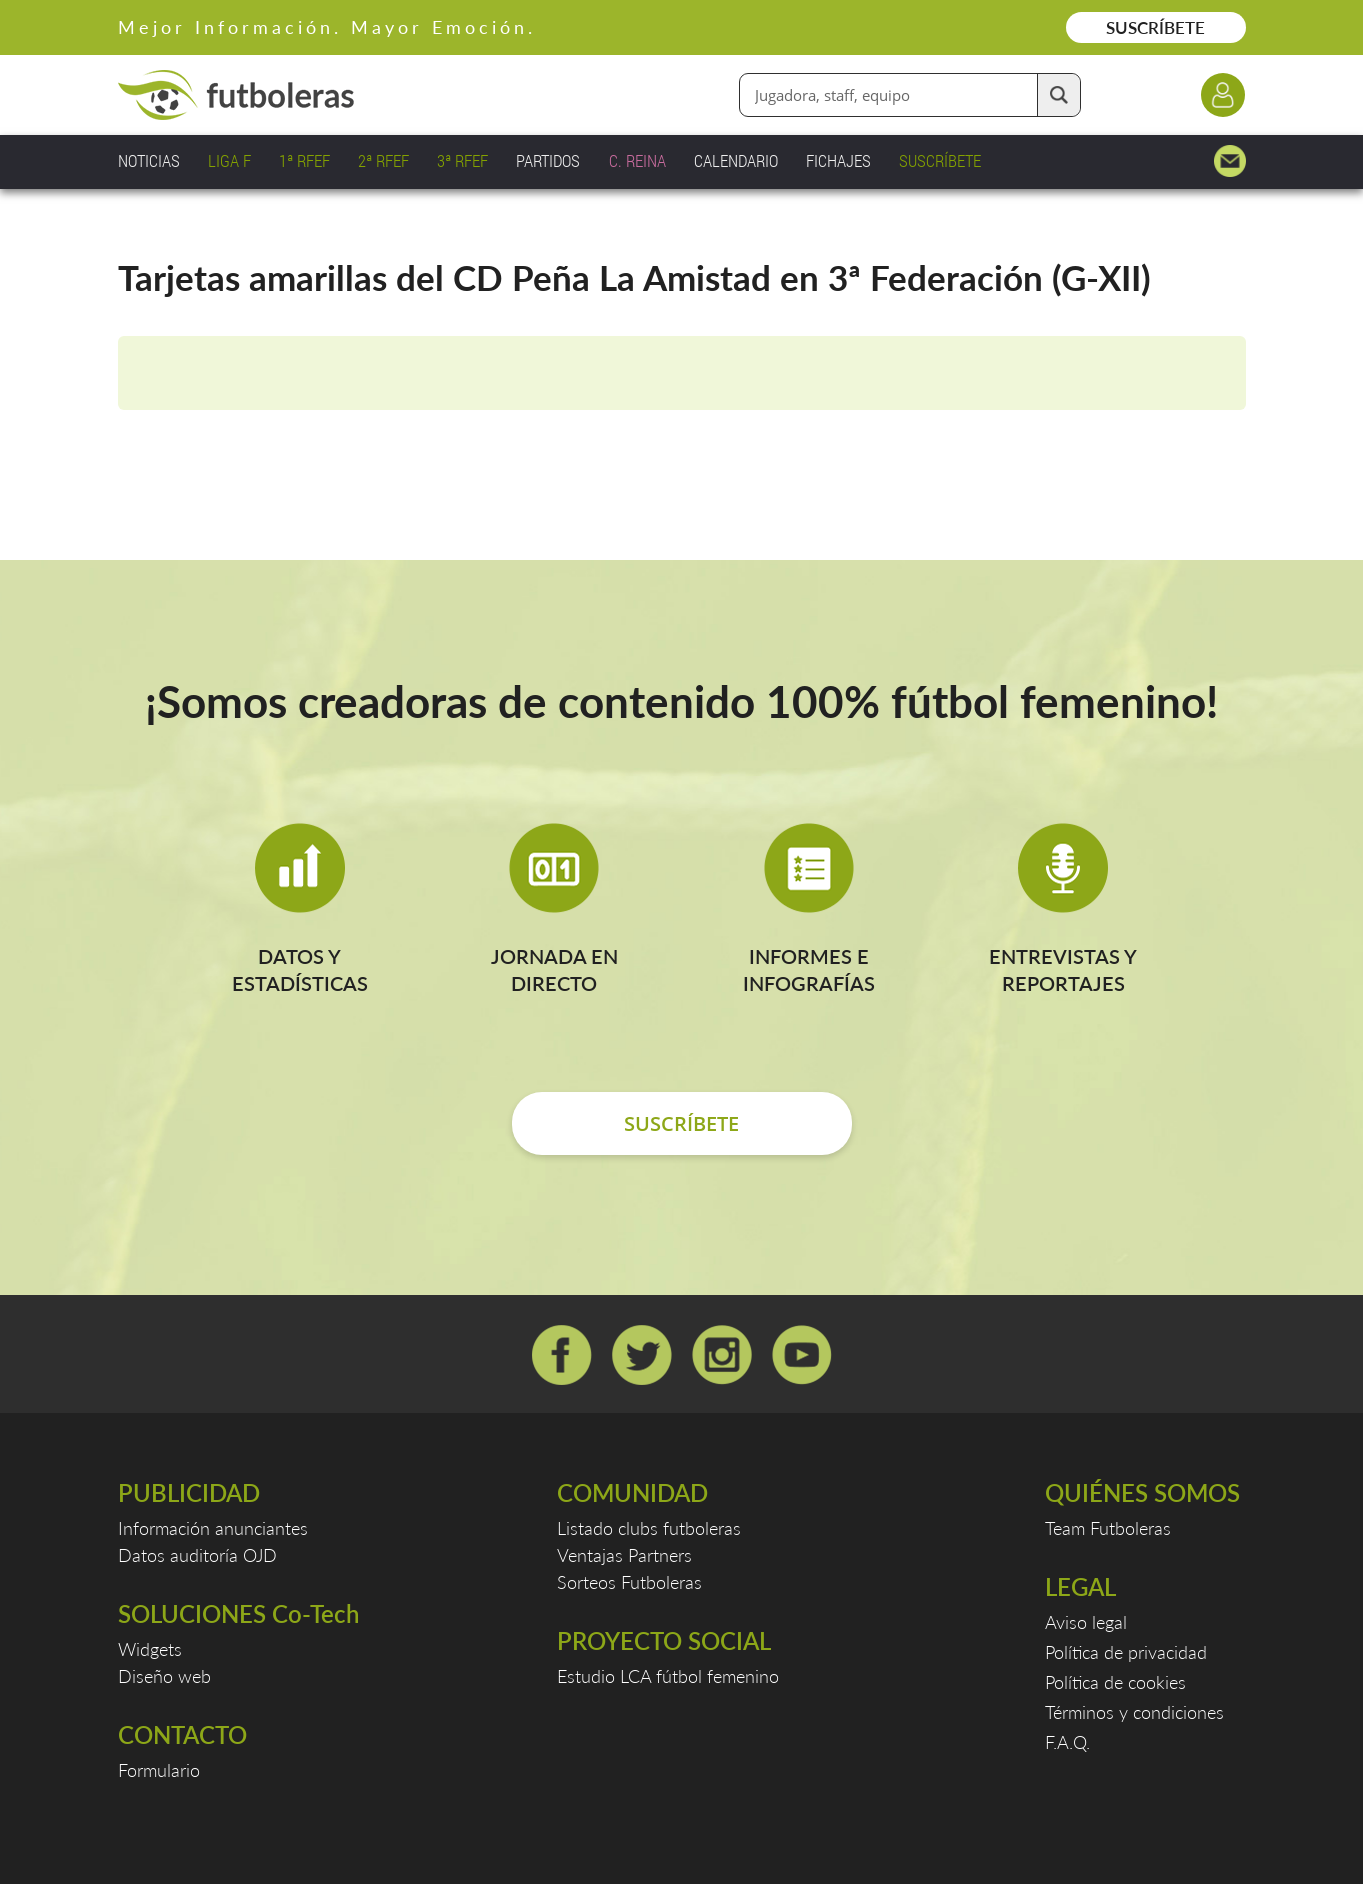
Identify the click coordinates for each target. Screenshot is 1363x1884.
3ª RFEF (462, 160)
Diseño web (164, 1676)
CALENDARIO (736, 160)
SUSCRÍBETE (1155, 27)
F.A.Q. (1067, 1742)
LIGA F (229, 160)
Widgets (150, 1649)
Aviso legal (1086, 1622)
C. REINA (637, 160)
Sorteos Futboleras (629, 1582)
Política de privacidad (1126, 1652)
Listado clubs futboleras (649, 1528)
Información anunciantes (213, 1528)
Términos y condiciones (1134, 1712)
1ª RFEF (304, 160)
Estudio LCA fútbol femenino (668, 1676)
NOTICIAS (149, 160)
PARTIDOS (548, 160)
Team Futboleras (1108, 1528)
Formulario (159, 1770)
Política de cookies (1115, 1682)
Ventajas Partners (624, 1555)
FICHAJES (838, 160)
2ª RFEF (383, 160)
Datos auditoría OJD (197, 1555)
